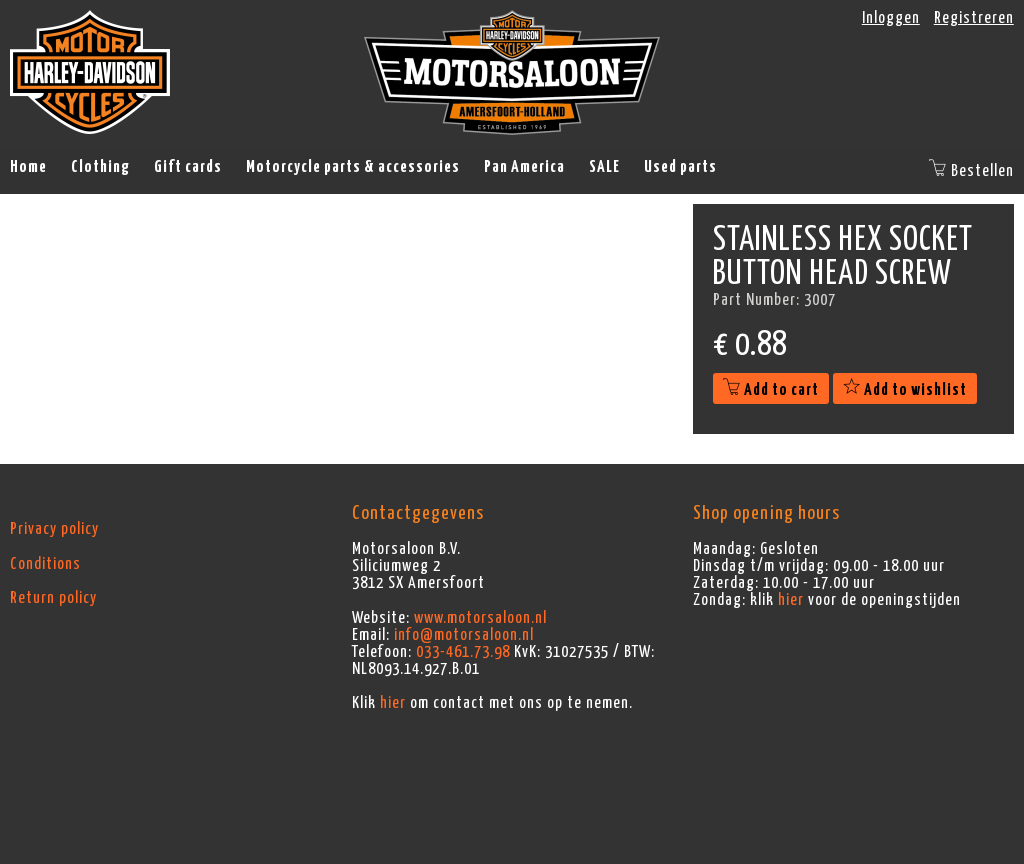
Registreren (974, 18)
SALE (604, 167)
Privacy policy (54, 529)
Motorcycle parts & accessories (353, 167)
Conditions (45, 564)
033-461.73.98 (463, 652)
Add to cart (771, 390)
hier (393, 703)
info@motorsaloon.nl (464, 635)
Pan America (524, 167)
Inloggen (891, 18)
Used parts (680, 167)
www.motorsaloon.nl (480, 618)
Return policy (53, 598)
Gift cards (188, 167)
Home (28, 167)
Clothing (100, 167)
